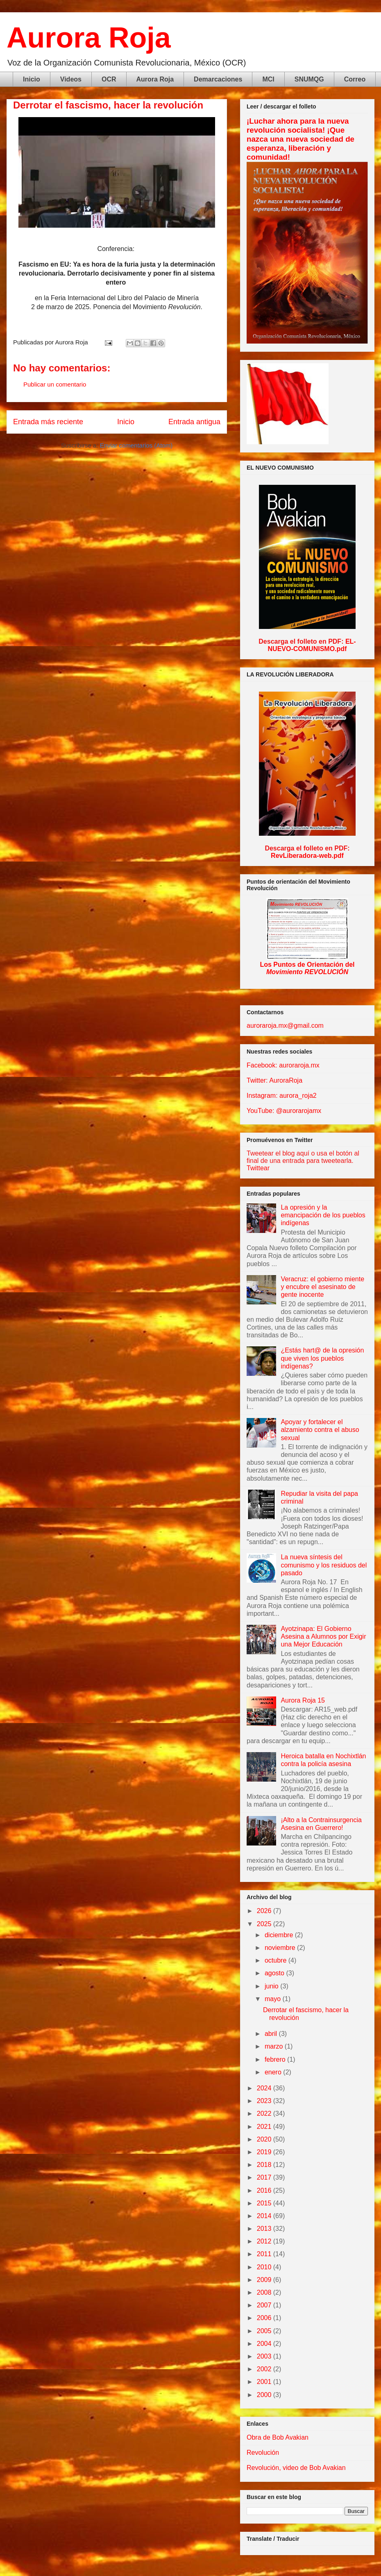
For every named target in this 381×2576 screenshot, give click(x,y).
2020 (265, 2139)
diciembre (280, 1934)
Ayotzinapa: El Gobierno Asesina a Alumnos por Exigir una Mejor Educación (323, 1636)
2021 (265, 2126)
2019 (265, 2152)
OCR (109, 79)
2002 (265, 2369)
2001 (265, 2381)
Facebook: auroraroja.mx (283, 1065)
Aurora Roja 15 (303, 1700)
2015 (265, 2203)
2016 (265, 2190)
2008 (265, 2292)
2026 (265, 1910)
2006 (265, 2317)
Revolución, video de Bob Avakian (296, 2467)
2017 (265, 2177)
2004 (265, 2343)
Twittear (258, 1168)
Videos (71, 79)
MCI (268, 79)
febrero (276, 2059)
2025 (265, 1923)
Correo (354, 79)
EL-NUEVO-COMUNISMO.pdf (312, 645)
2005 (265, 2330)
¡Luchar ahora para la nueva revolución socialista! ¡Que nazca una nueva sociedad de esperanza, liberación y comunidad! (300, 139)
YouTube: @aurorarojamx (284, 1110)
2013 (265, 2228)
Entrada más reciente (48, 422)
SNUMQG (309, 79)
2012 (265, 2241)
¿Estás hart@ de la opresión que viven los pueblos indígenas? (322, 1358)
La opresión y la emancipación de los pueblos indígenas (323, 1215)
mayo (274, 1998)
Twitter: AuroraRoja (274, 1080)
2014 (265, 2215)
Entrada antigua (194, 422)
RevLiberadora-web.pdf (307, 855)
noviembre (281, 1947)
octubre (276, 1960)
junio (272, 1986)
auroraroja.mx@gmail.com (285, 1025)
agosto (275, 1973)
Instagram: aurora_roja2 (282, 1095)
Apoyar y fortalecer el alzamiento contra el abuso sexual (320, 1429)
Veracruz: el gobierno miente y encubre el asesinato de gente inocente (322, 1287)
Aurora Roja (89, 38)
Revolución (263, 2452)
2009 (265, 2279)
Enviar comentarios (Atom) (136, 445)
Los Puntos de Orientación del (307, 968)
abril (272, 2033)
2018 (265, 2164)
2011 (265, 2253)
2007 (265, 2305)
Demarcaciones (218, 79)
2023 (265, 2100)
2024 (265, 2088)
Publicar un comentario (54, 384)
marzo (275, 2046)
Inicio (31, 79)
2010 (265, 2267)
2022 (265, 2113)
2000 (265, 2394)
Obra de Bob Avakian (277, 2437)
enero (274, 2072)
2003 (265, 2356)
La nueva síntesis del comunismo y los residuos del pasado (324, 1565)
